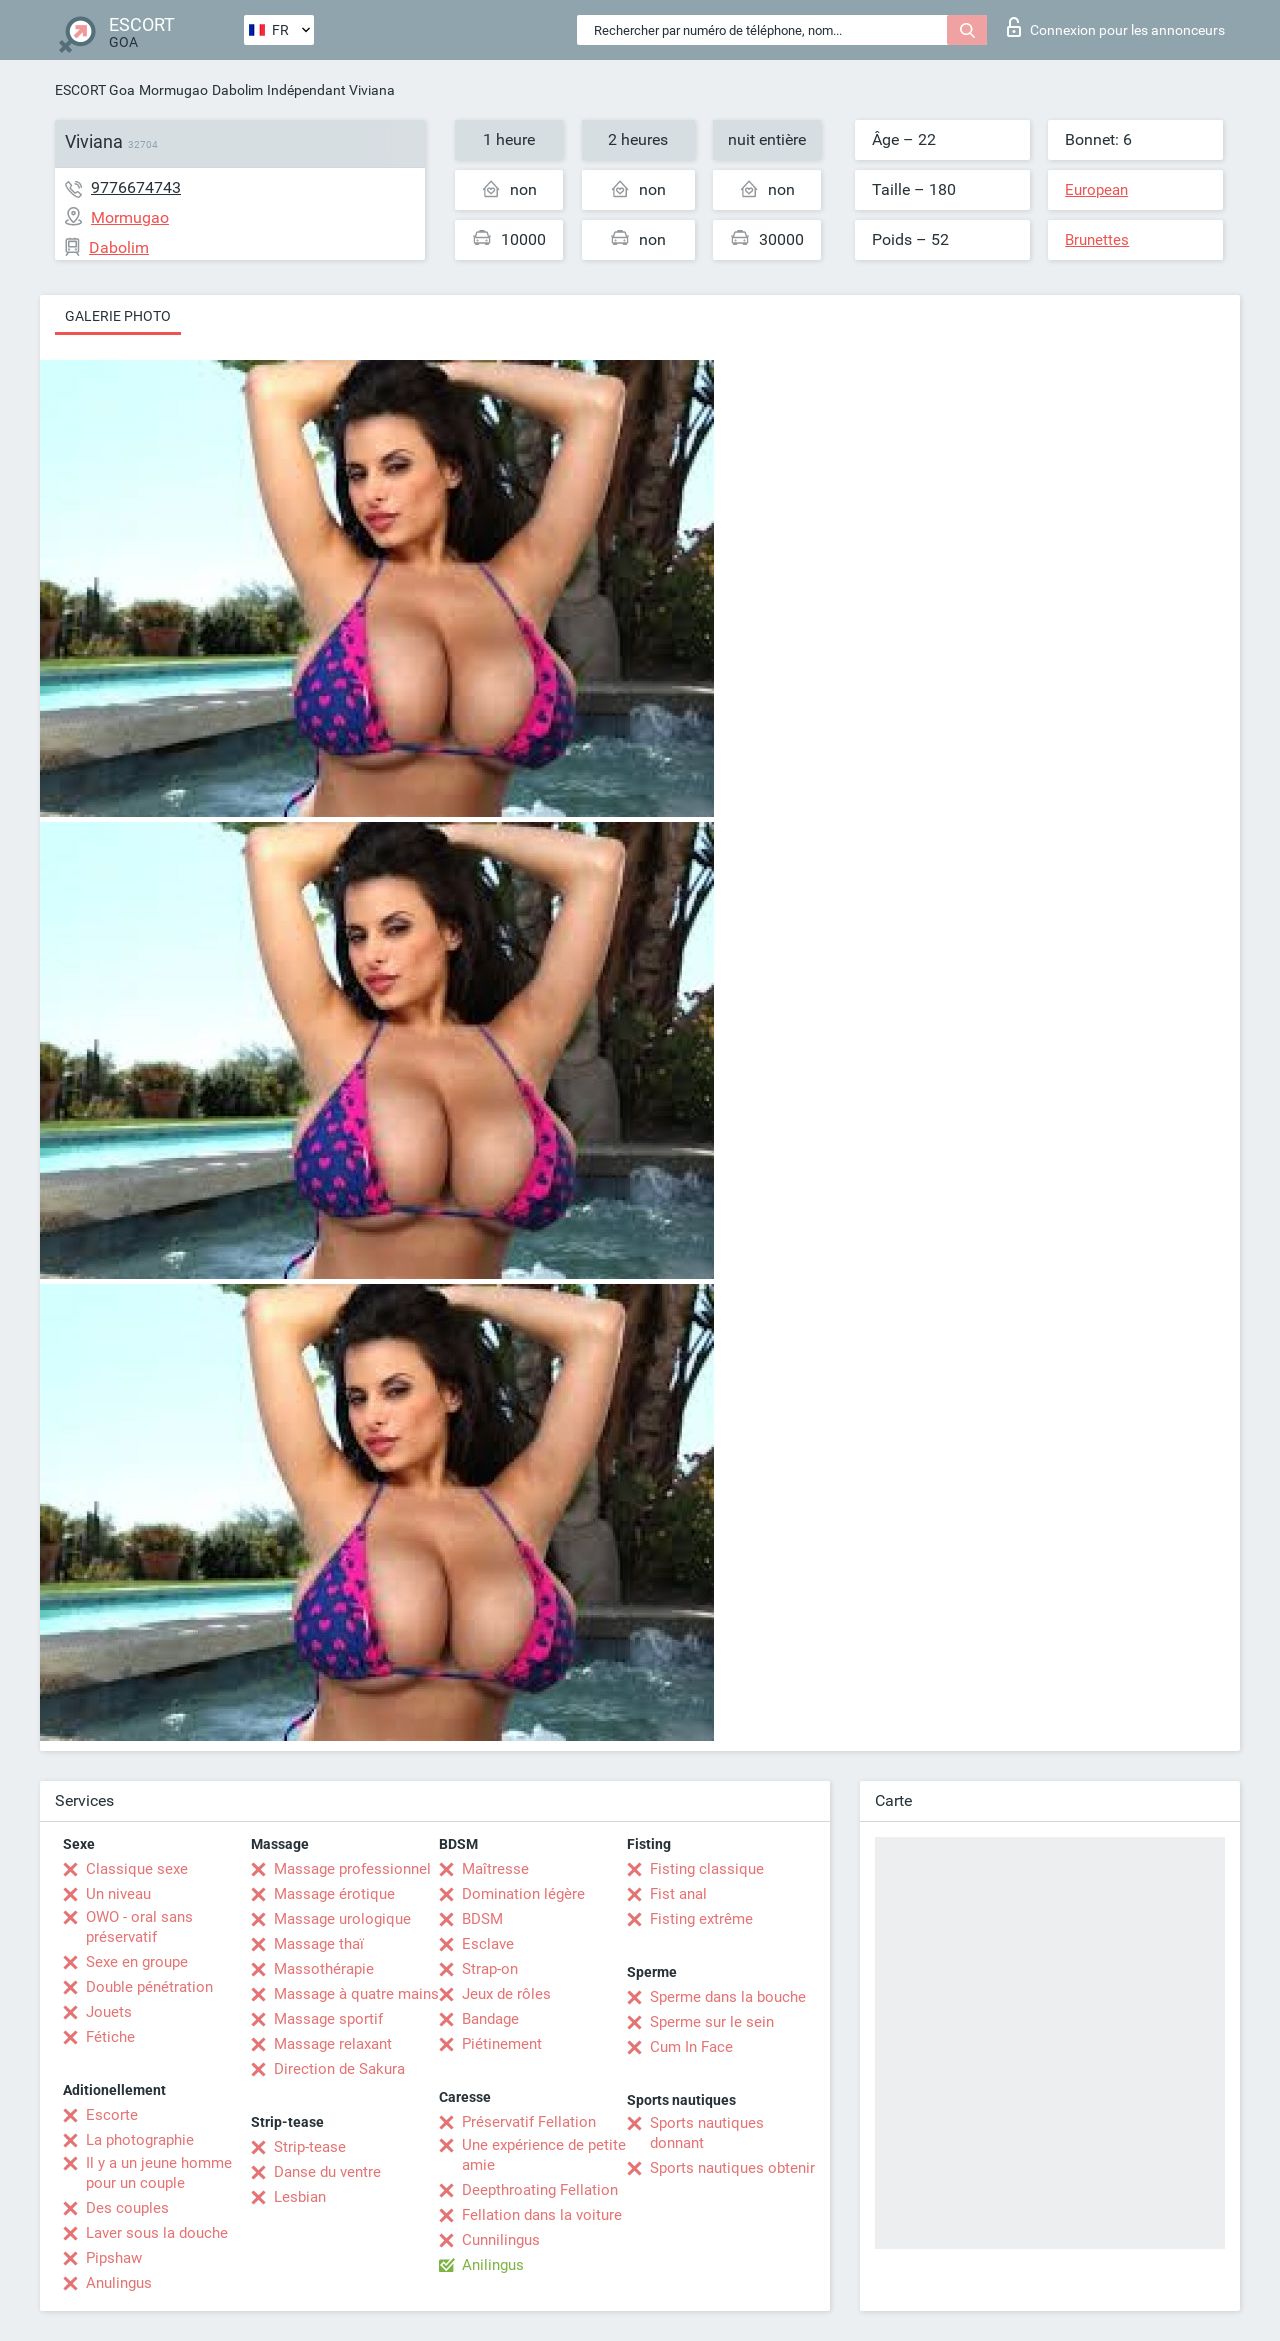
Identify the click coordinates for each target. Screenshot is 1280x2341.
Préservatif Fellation (529, 2122)
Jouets (109, 2012)
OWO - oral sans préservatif (139, 1927)
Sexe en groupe (137, 1962)
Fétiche (110, 2037)
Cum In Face (691, 2047)
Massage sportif (328, 2019)
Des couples (127, 2208)
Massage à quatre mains (356, 1994)
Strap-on (490, 1969)
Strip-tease (310, 2147)
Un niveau (118, 1894)
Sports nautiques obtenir (732, 2168)
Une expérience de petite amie (544, 2155)
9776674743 (136, 187)
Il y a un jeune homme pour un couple (159, 2173)
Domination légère (523, 1894)
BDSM (482, 1919)
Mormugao (173, 90)
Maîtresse (495, 1869)
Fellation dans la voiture (542, 2215)
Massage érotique (334, 1894)
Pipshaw (114, 2258)
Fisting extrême (701, 1919)
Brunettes (1097, 240)
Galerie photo (118, 316)
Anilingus (493, 2265)
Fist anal (678, 1894)
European (1096, 190)
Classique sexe (137, 1869)
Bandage (490, 2019)
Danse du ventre (327, 2172)
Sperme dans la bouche (728, 1997)
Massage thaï (319, 1944)
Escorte (112, 2115)
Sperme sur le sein (712, 2022)
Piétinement (502, 2044)
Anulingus (119, 2283)
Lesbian (300, 2197)
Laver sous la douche (157, 2233)
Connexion (1116, 27)
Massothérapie (324, 1969)
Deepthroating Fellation (540, 2190)
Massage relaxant (333, 2044)
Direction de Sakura (339, 2069)
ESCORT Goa (95, 90)
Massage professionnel (352, 1869)
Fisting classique (707, 1869)
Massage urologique (342, 1919)
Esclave (488, 1944)
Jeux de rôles (506, 1994)
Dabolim (237, 90)
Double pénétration (149, 1987)
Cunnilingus (501, 2240)
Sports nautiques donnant (707, 2133)
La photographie (140, 2140)
